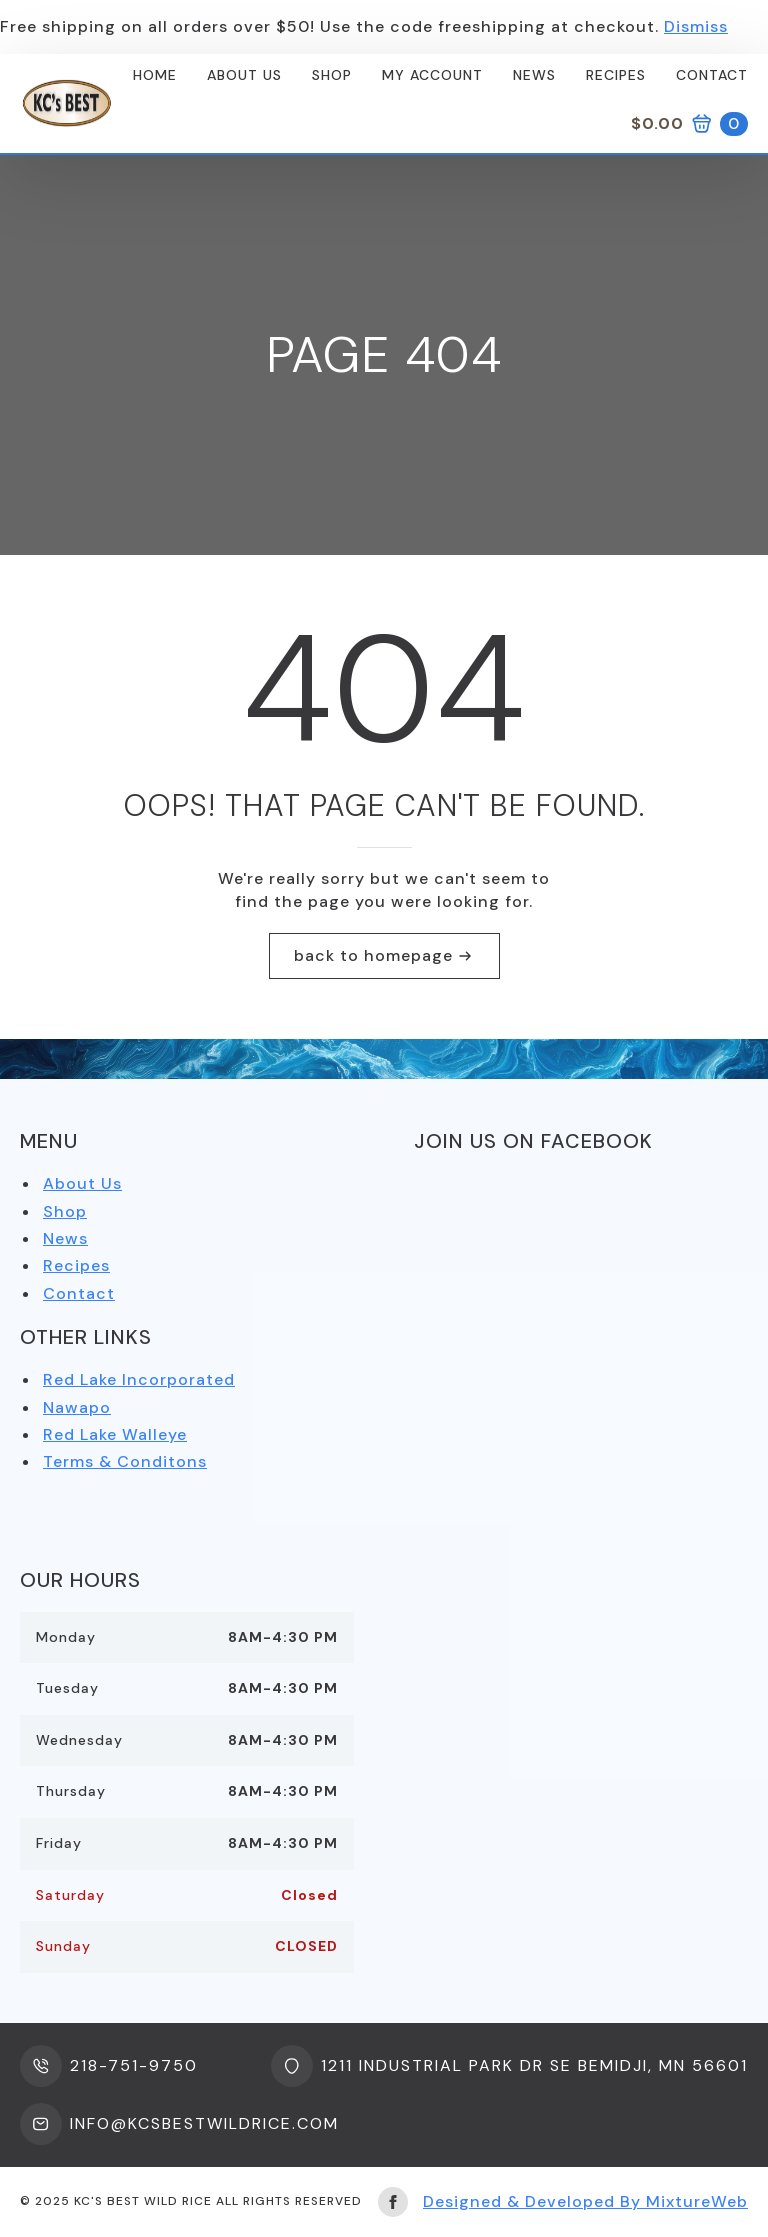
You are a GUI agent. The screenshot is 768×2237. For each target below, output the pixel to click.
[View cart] (689, 124)
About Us (82, 1183)
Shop (332, 75)
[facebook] (393, 2202)
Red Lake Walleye (115, 1434)
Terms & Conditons (125, 1461)
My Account (432, 75)
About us (244, 75)
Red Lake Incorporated (139, 1379)
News (534, 75)
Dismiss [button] (696, 26)
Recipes (616, 75)
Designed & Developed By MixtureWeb (585, 2201)
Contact (712, 75)
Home (155, 75)
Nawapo (77, 1407)
